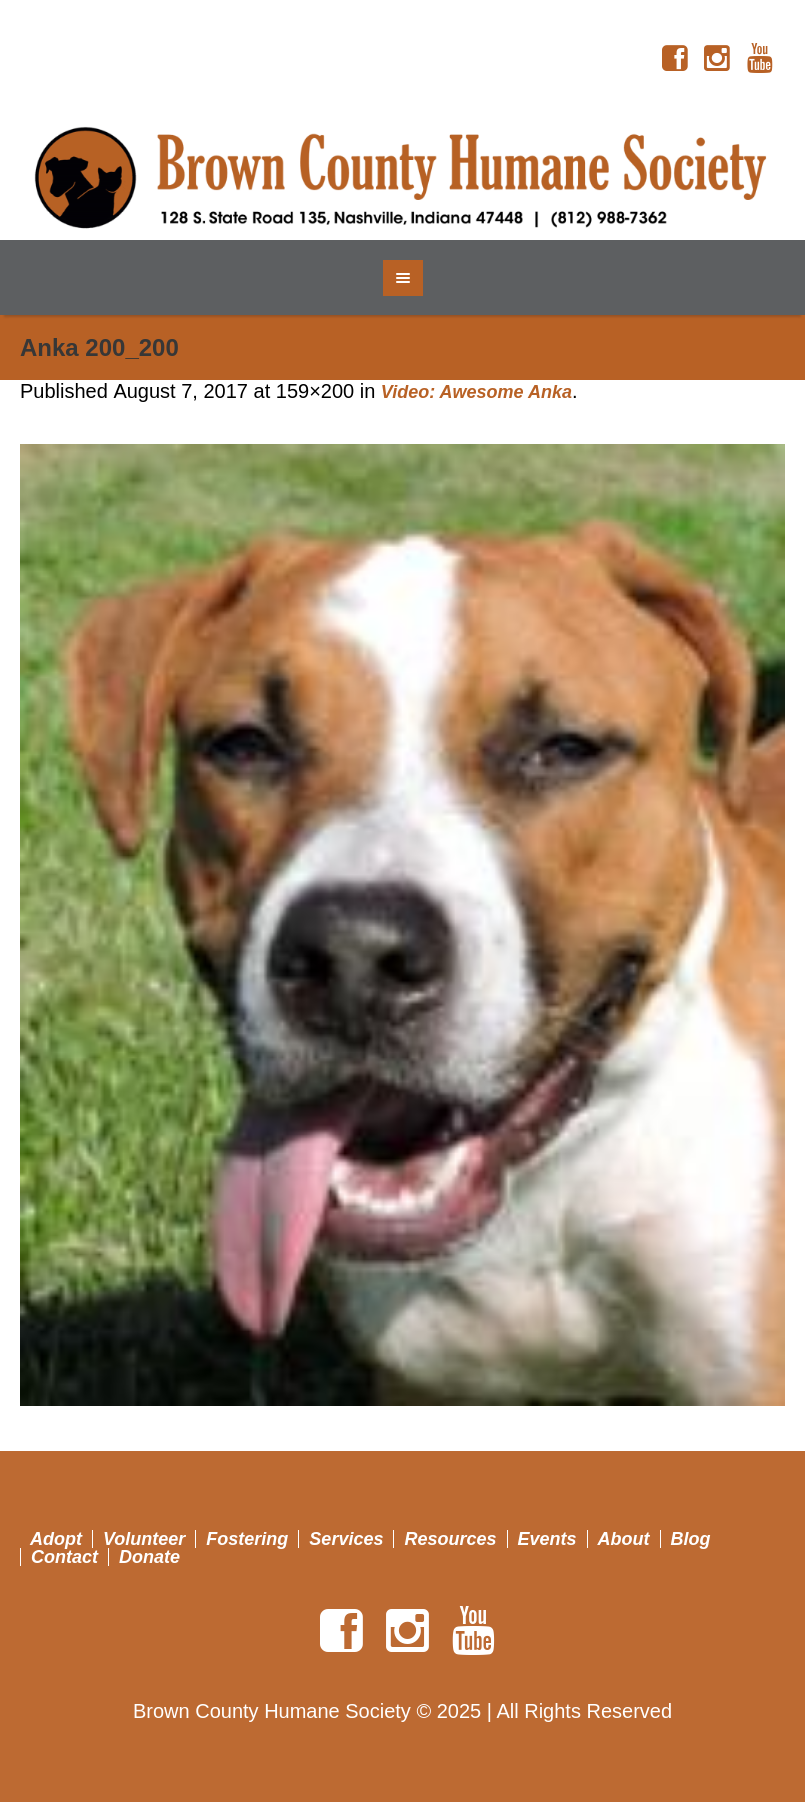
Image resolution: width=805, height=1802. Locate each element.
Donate (149, 1557)
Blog (691, 1539)
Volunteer (144, 1539)
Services (346, 1539)
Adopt (56, 1539)
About (624, 1539)
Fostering (247, 1539)
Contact (64, 1557)
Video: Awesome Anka (476, 392)
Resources (450, 1539)
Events (547, 1539)
